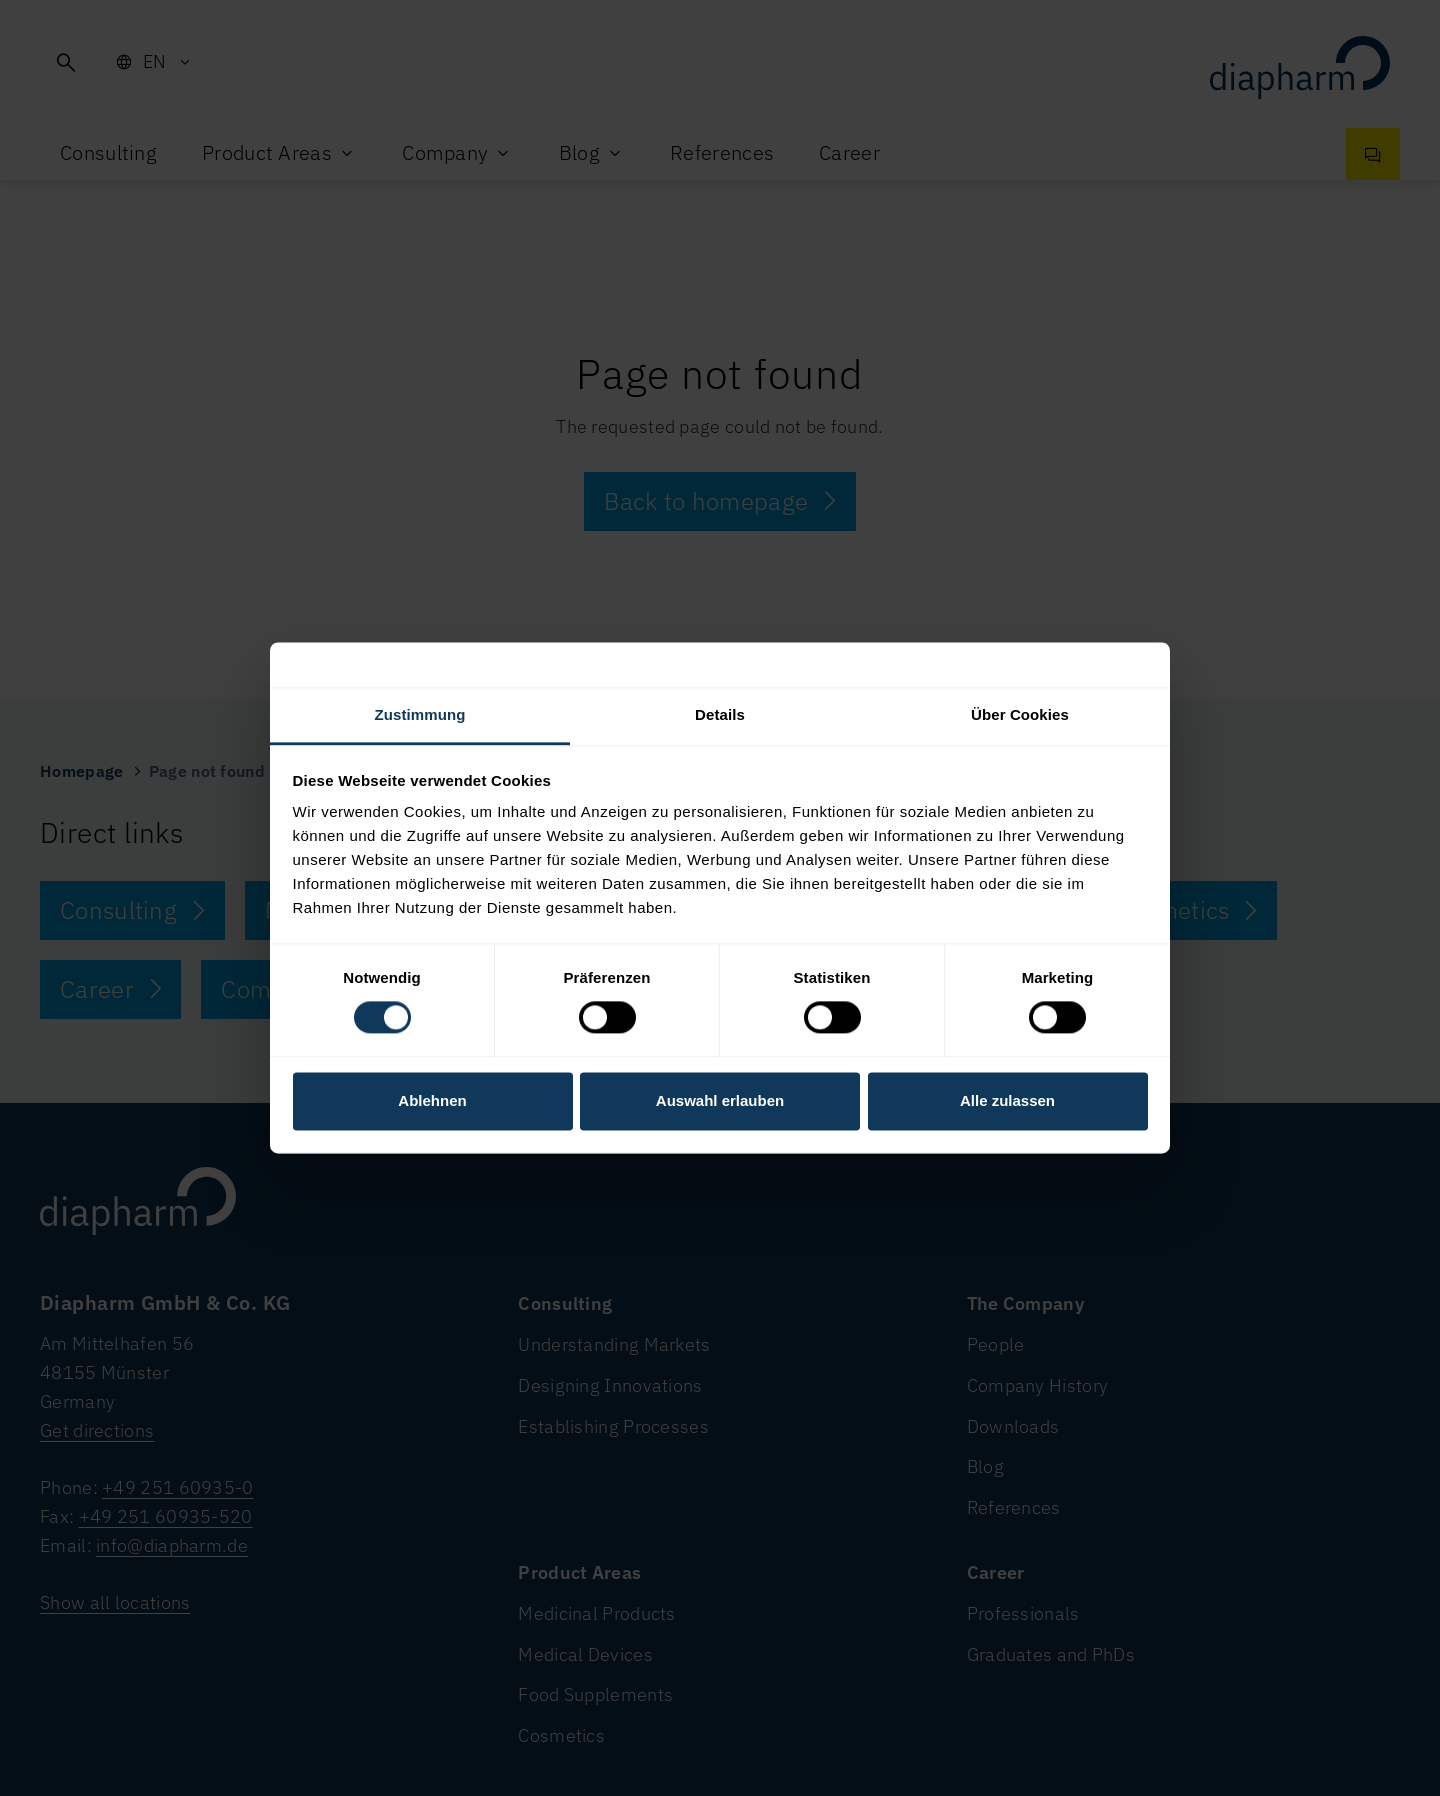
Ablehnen (432, 1100)
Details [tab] (720, 714)
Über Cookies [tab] (1020, 714)
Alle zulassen (1007, 1100)
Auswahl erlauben (720, 1100)
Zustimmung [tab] (420, 714)
